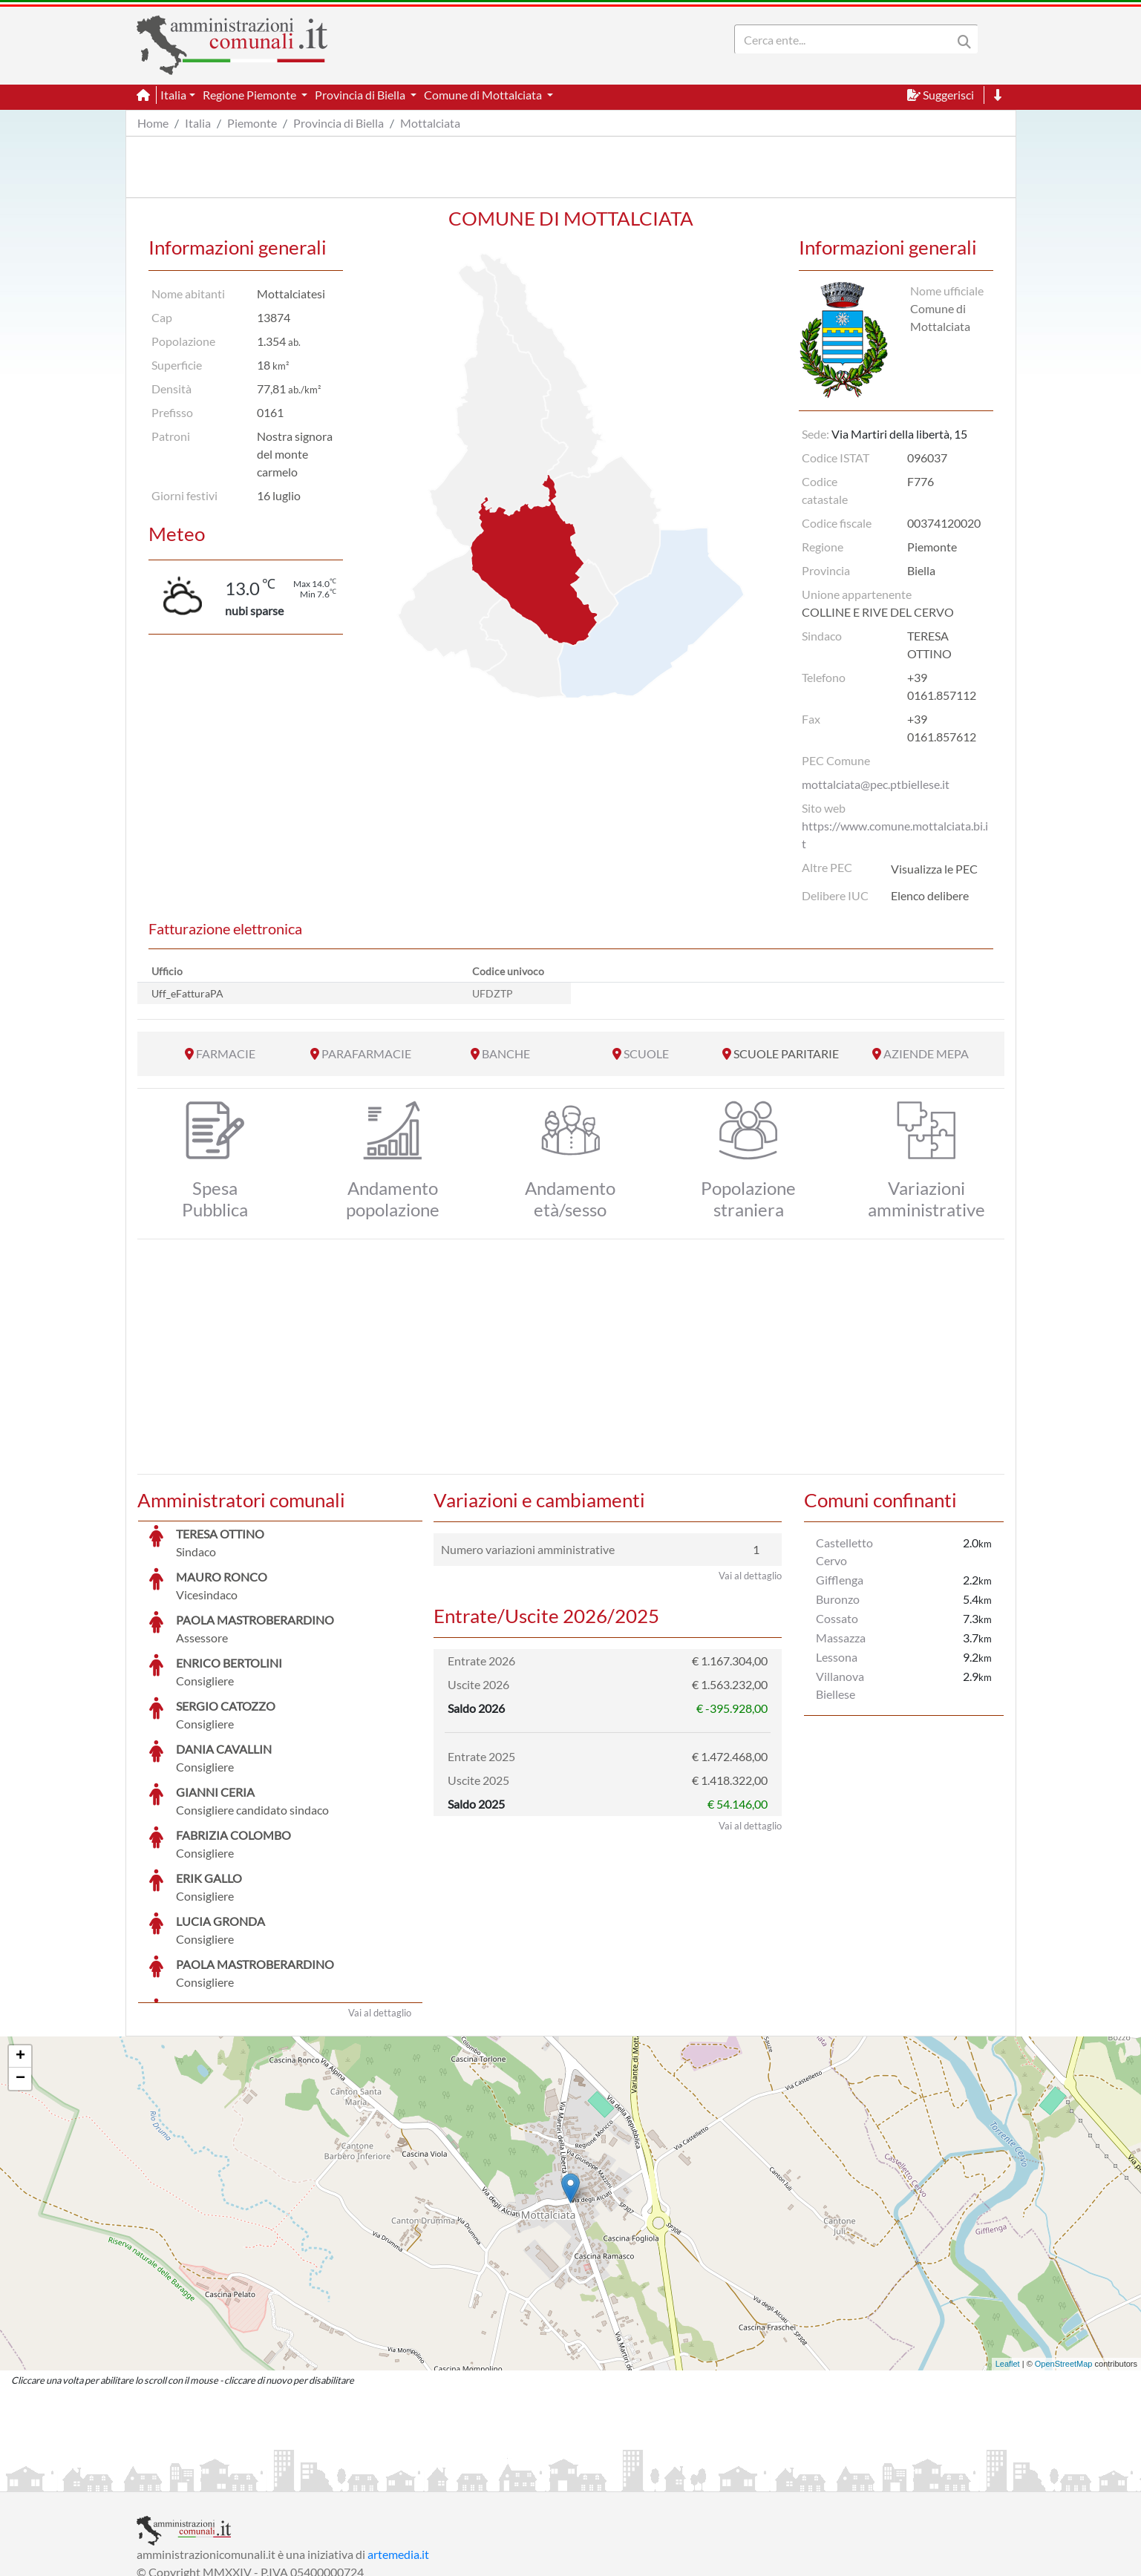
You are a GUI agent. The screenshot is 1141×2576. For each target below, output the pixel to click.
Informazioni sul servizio (199, 2478)
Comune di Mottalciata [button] (484, 95)
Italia (198, 123)
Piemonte (252, 123)
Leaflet (1007, 2252)
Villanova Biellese (840, 1685)
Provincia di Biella (338, 123)
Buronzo (838, 1599)
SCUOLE (646, 1053)
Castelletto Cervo (844, 1551)
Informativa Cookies (429, 2478)
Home (153, 123)
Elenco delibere (930, 895)
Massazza (841, 1638)
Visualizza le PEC (934, 869)
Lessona (836, 1657)
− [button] (20, 1967)
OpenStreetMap (1064, 2252)
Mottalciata (430, 123)
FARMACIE (225, 1053)
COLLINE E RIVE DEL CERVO (878, 612)
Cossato (837, 1618)
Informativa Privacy (319, 2478)
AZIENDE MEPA (926, 1053)
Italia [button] (173, 95)
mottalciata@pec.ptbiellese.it (875, 784)
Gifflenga (839, 1580)
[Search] (846, 39)
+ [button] (20, 1945)
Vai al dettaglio (379, 1901)
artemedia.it (398, 2443)
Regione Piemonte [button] (250, 95)
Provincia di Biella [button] (361, 95)
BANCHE (506, 1053)
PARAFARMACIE (366, 1053)
